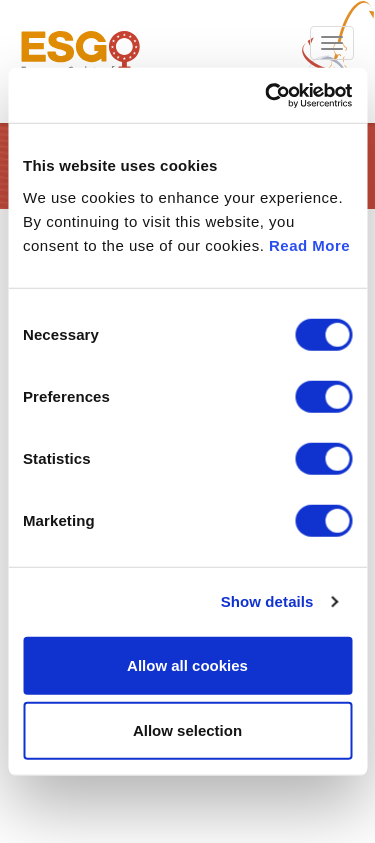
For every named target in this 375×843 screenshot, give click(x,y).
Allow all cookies (187, 664)
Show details (267, 601)
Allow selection (187, 730)
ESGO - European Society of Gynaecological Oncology (80, 61)
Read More (309, 244)
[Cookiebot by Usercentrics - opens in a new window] (267, 95)
